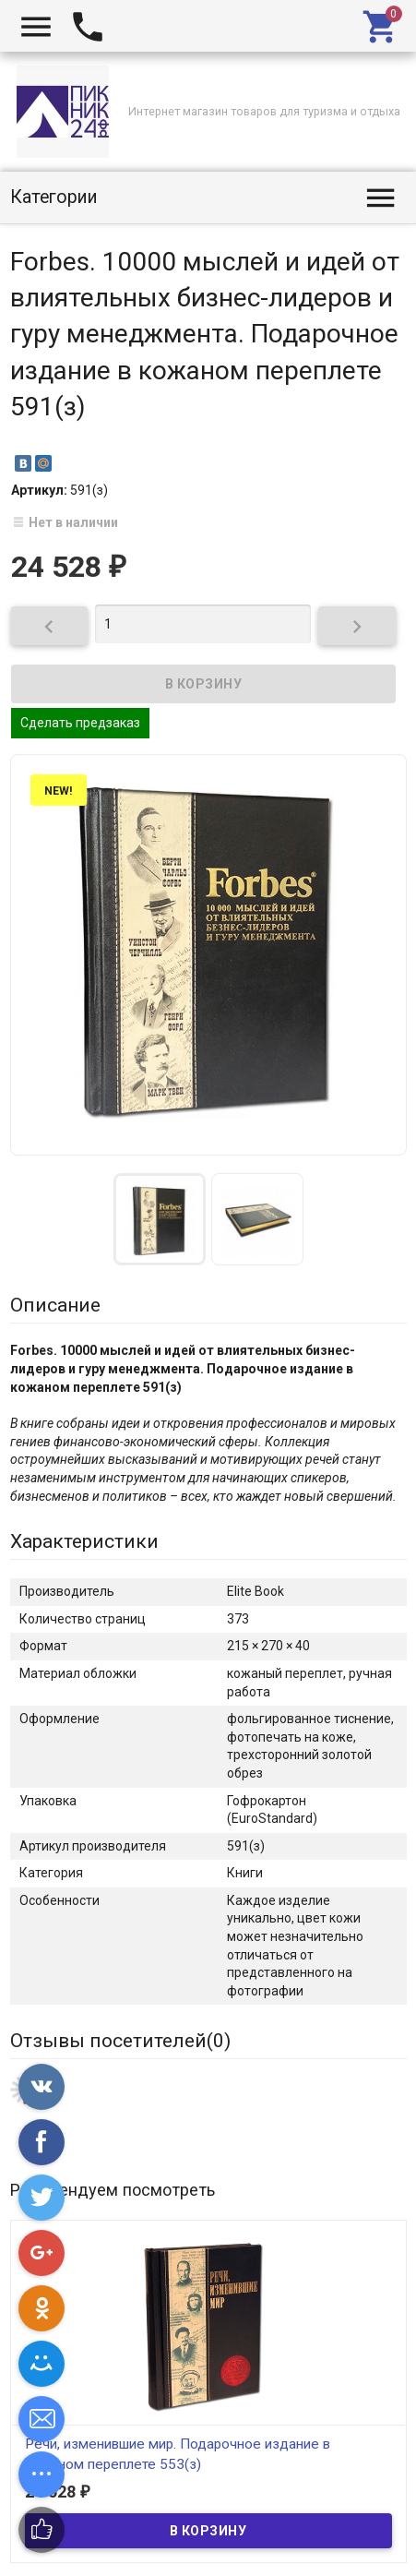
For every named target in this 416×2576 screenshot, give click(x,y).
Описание (55, 1305)
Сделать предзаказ (80, 722)
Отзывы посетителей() (120, 2041)
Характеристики (84, 1541)
